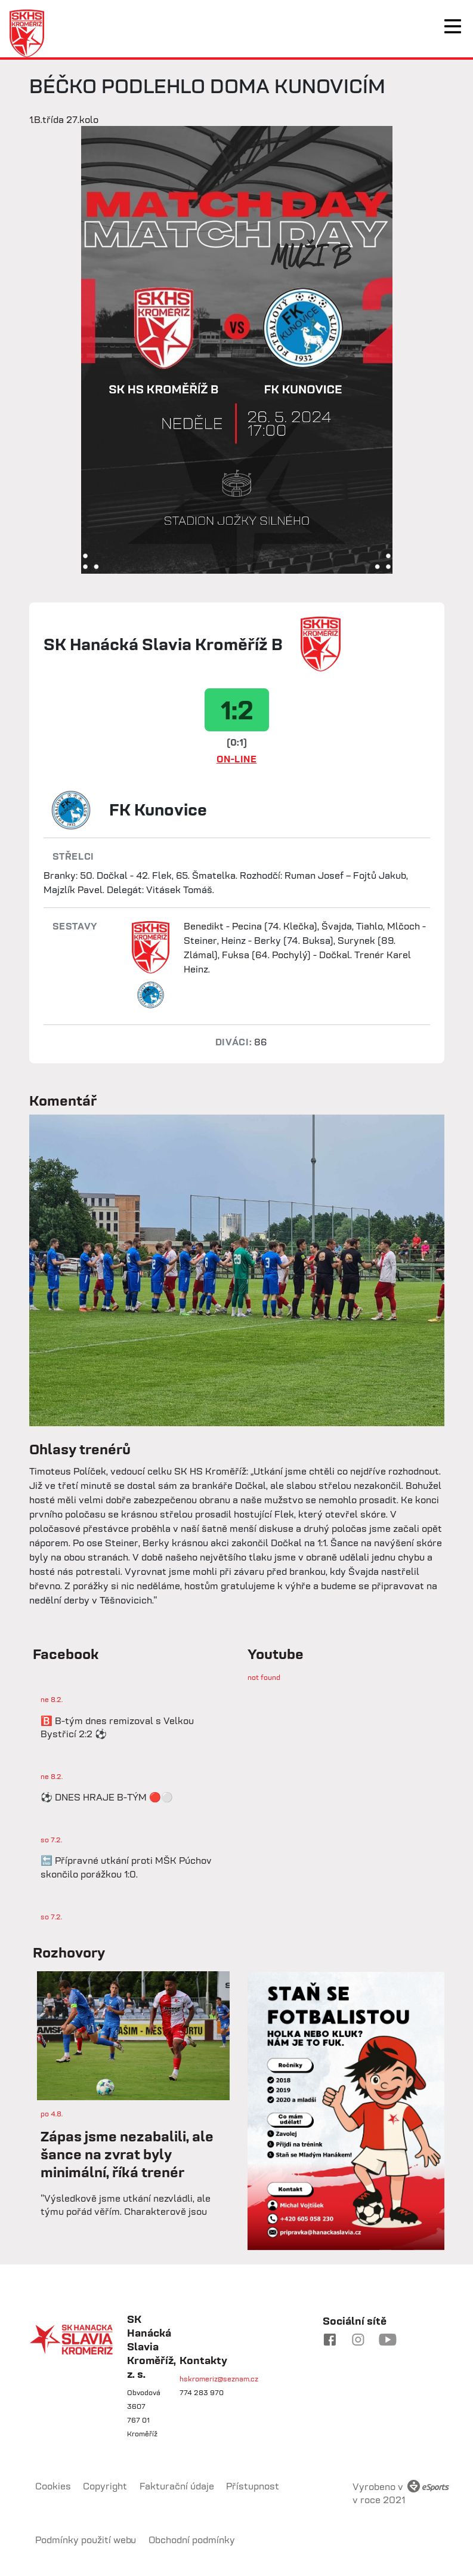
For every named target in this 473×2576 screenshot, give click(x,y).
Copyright (105, 2486)
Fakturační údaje (177, 2486)
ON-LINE (237, 759)
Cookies (53, 2486)
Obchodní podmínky (192, 2540)
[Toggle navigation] (453, 26)
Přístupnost (252, 2486)
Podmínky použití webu (86, 2540)
